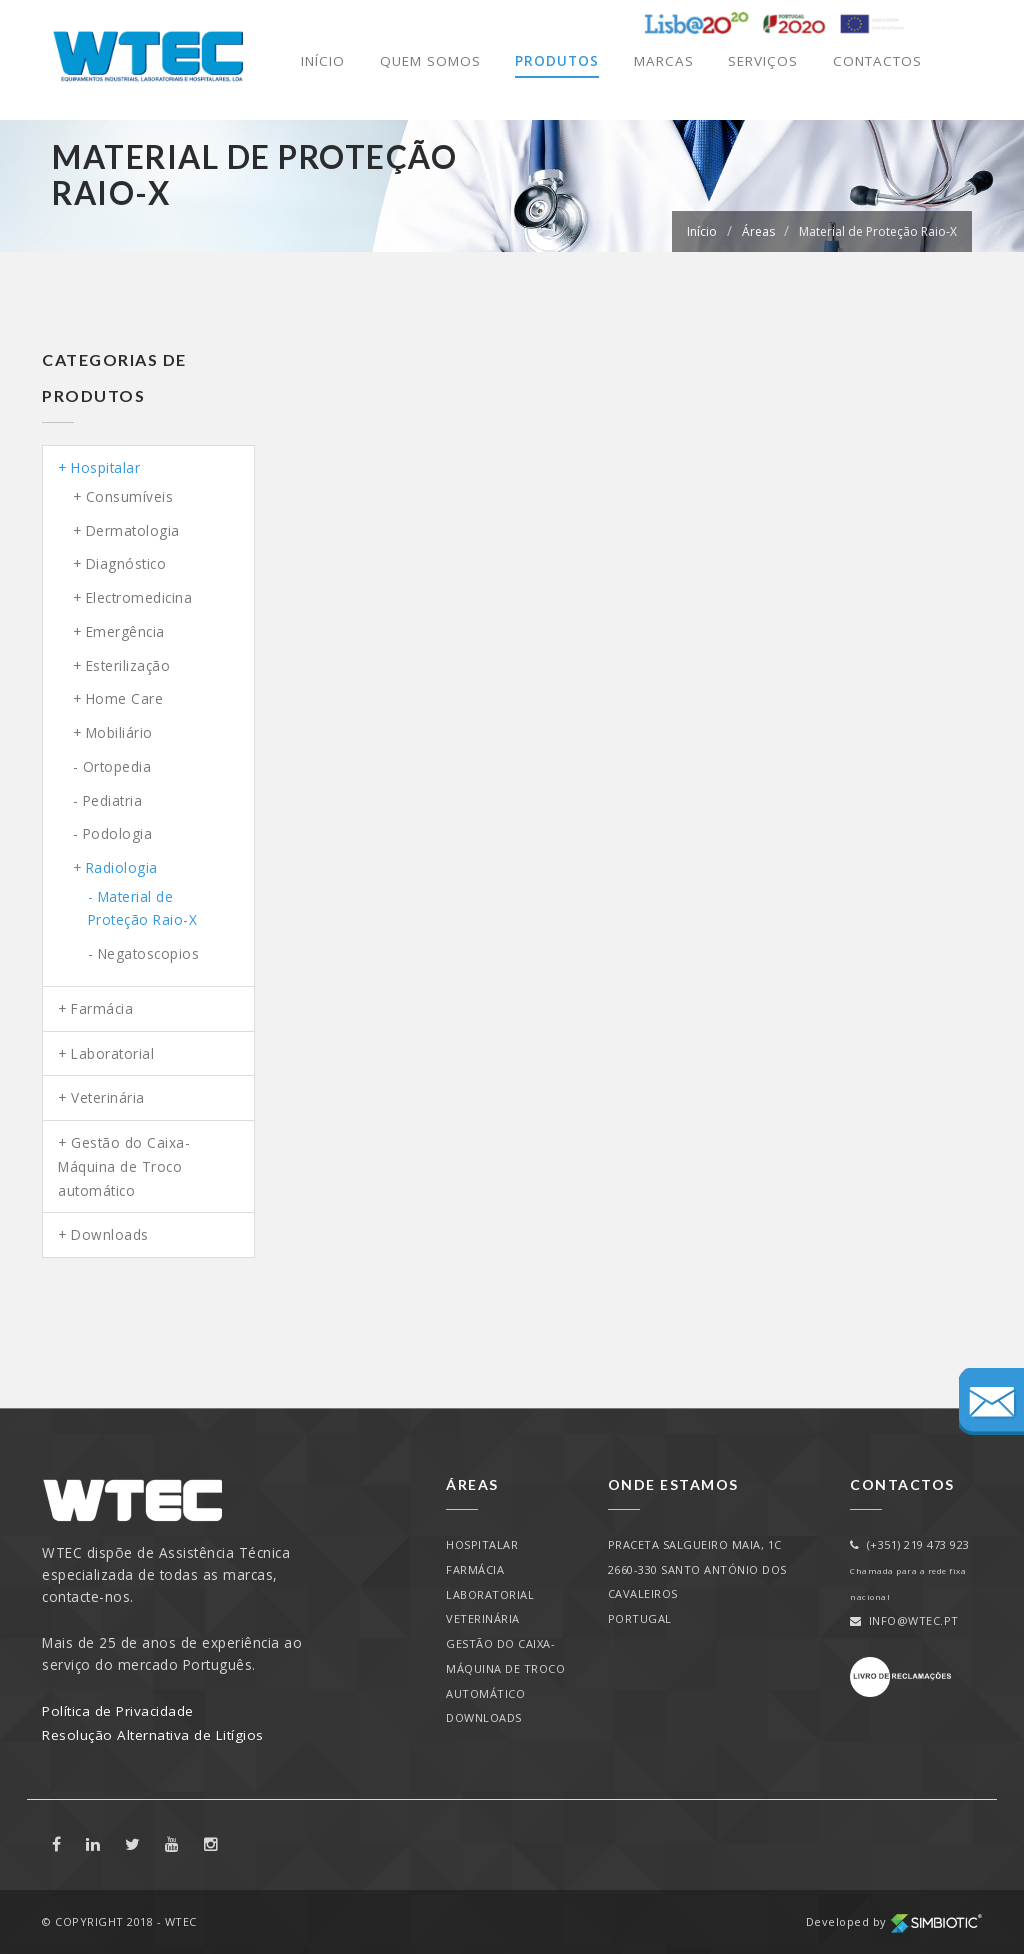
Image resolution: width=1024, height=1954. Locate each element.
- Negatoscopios (144, 953)
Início (319, 61)
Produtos (553, 61)
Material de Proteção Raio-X (878, 231)
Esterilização (128, 665)
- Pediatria (108, 800)
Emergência (125, 631)
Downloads (110, 1234)
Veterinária (108, 1097)
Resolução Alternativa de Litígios (153, 1734)
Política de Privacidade (118, 1710)
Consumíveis (130, 496)
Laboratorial (112, 1053)
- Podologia (113, 833)
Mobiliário (119, 732)
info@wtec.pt (904, 1620)
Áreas (758, 231)
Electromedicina (139, 597)
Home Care (125, 698)
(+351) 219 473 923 (910, 1544)
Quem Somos (426, 61)
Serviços (759, 61)
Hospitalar (105, 467)
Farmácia (102, 1008)
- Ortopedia (112, 766)
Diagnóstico (126, 563)
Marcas (660, 61)
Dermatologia (133, 530)
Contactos (875, 61)
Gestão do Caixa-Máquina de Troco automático (124, 1166)
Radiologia (122, 867)
